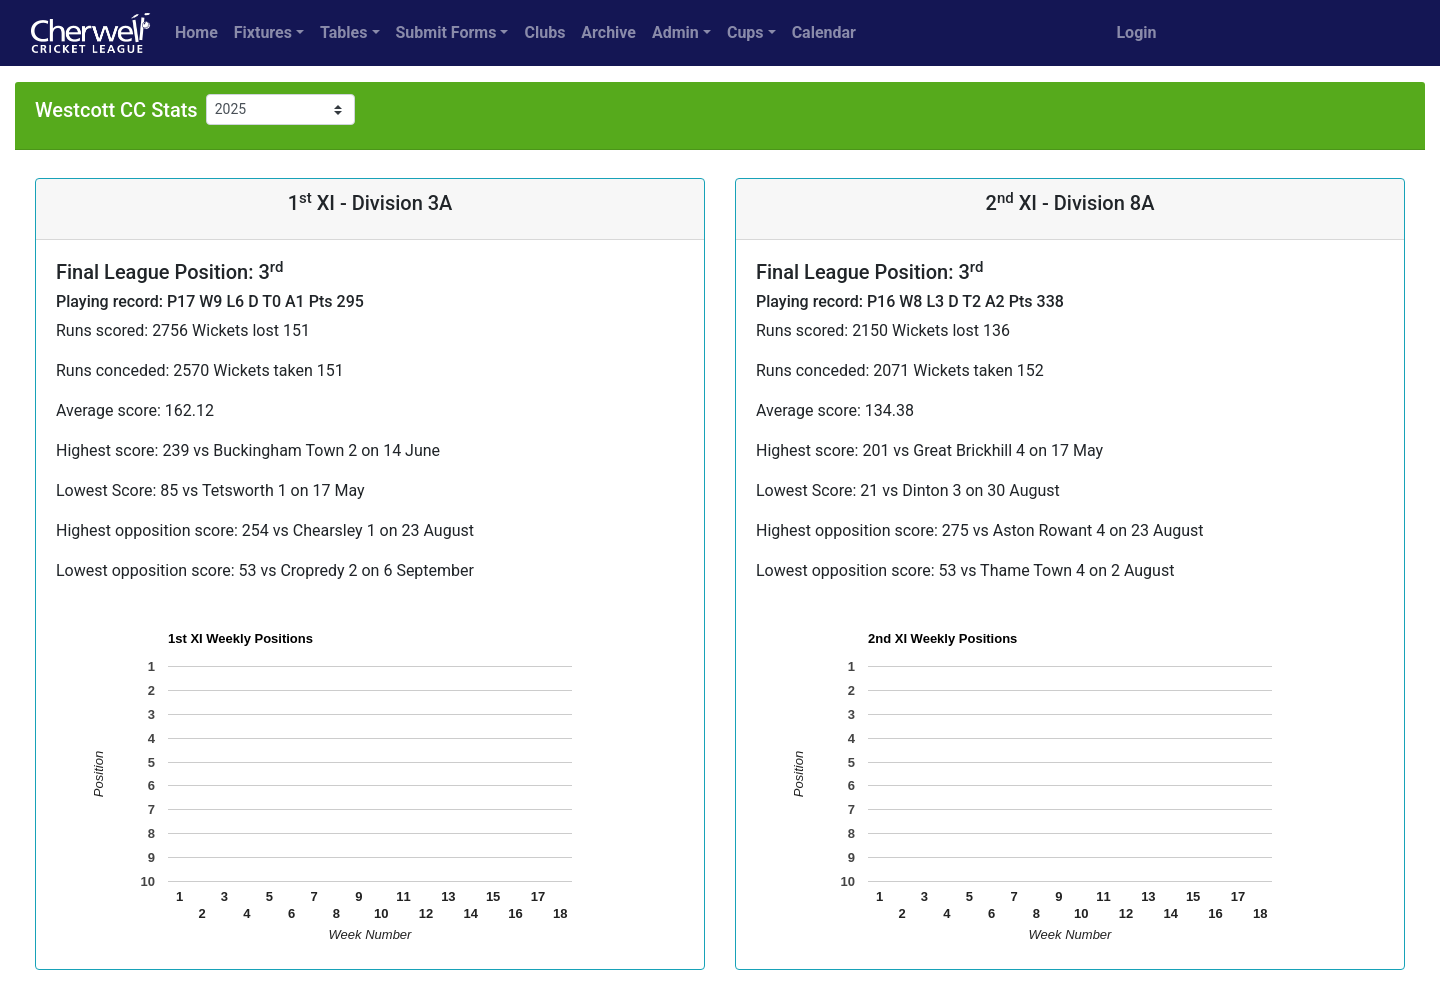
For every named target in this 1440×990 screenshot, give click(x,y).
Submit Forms (446, 32)
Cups (745, 32)
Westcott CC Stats (116, 110)
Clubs (544, 32)
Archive (608, 32)
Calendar (824, 32)
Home (196, 32)
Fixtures (263, 32)
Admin (675, 32)
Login (1136, 32)
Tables (343, 32)
